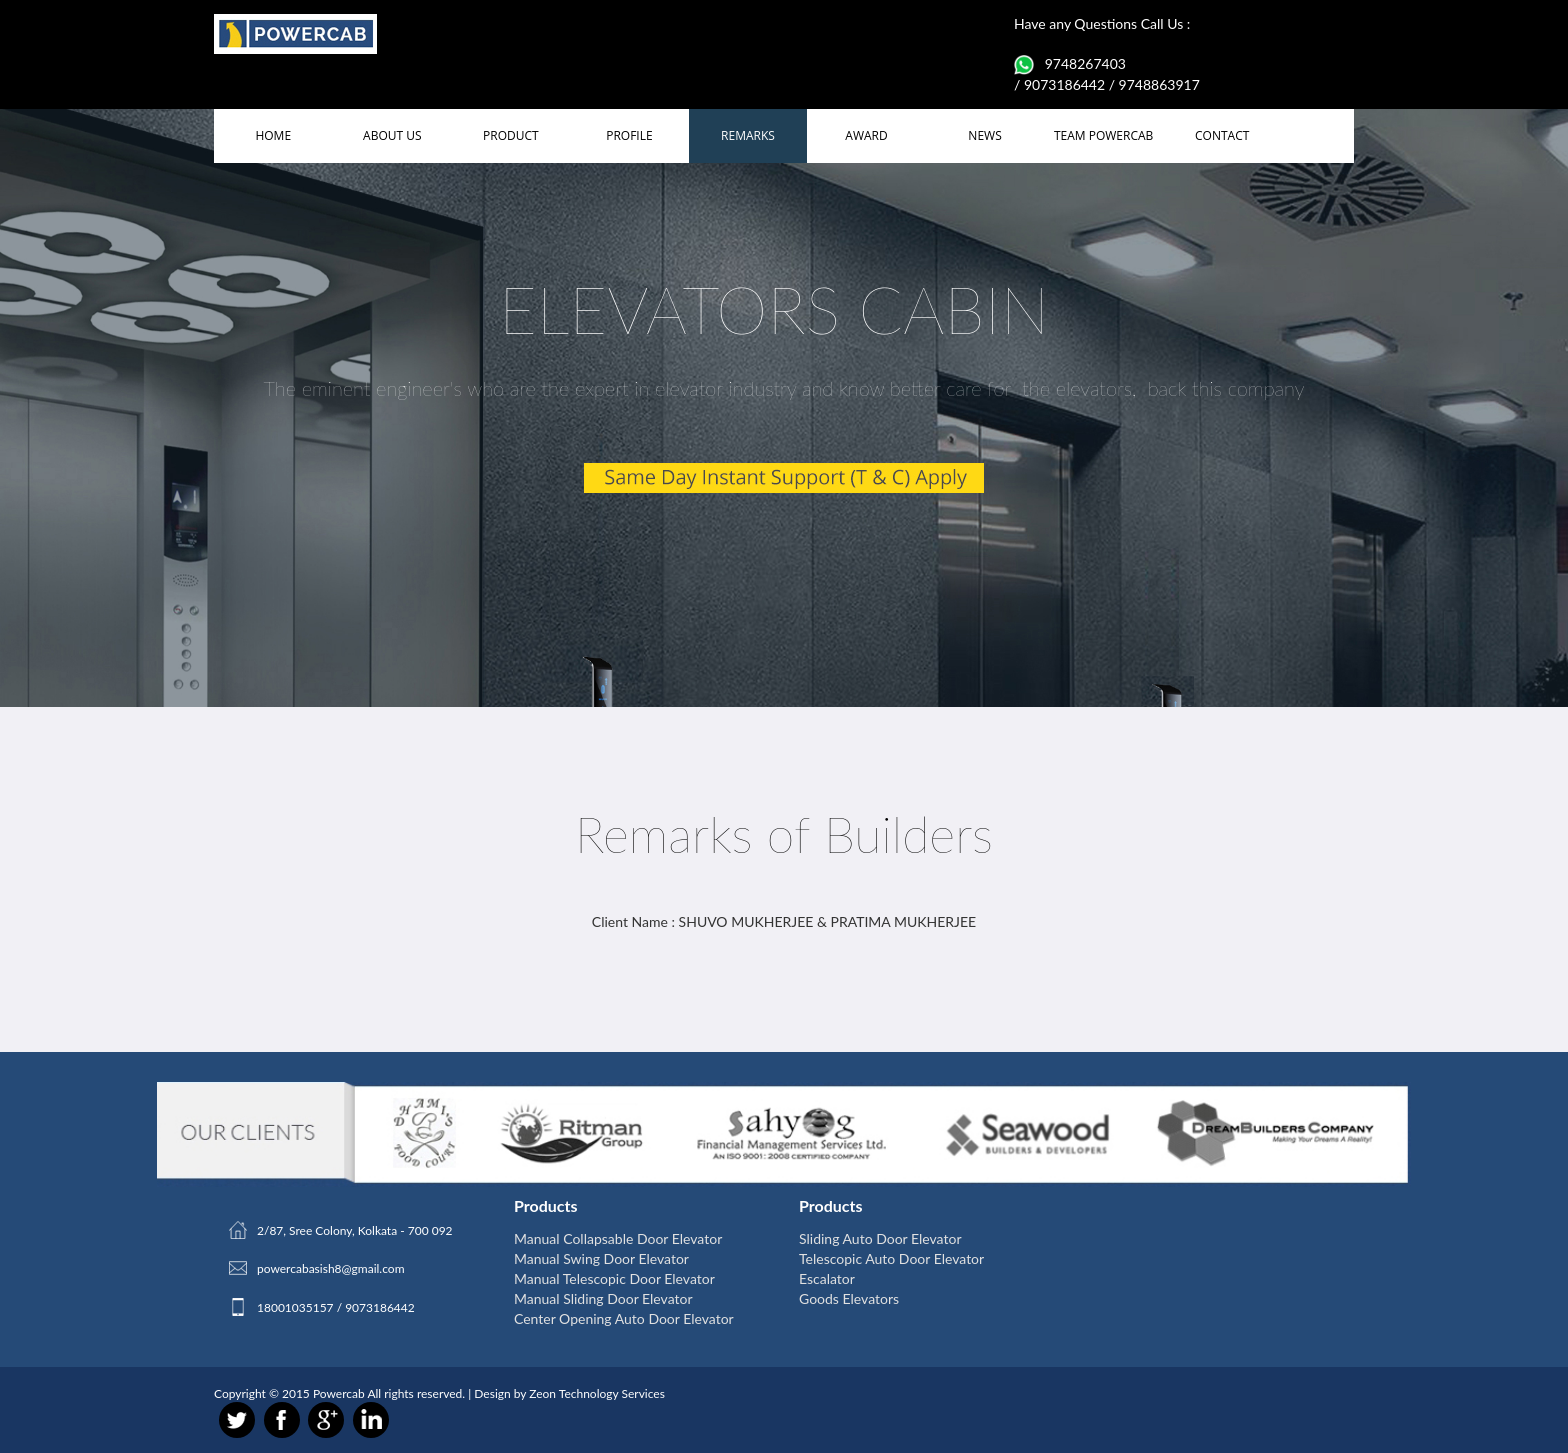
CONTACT (1222, 135)
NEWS (984, 135)
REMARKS (748, 135)
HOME (273, 135)
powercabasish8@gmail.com (331, 1268)
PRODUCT (511, 135)
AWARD (866, 135)
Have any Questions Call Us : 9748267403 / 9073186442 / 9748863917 (1107, 54)
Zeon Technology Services (597, 1393)
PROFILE (629, 135)
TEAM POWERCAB (1103, 135)
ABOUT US (392, 135)
